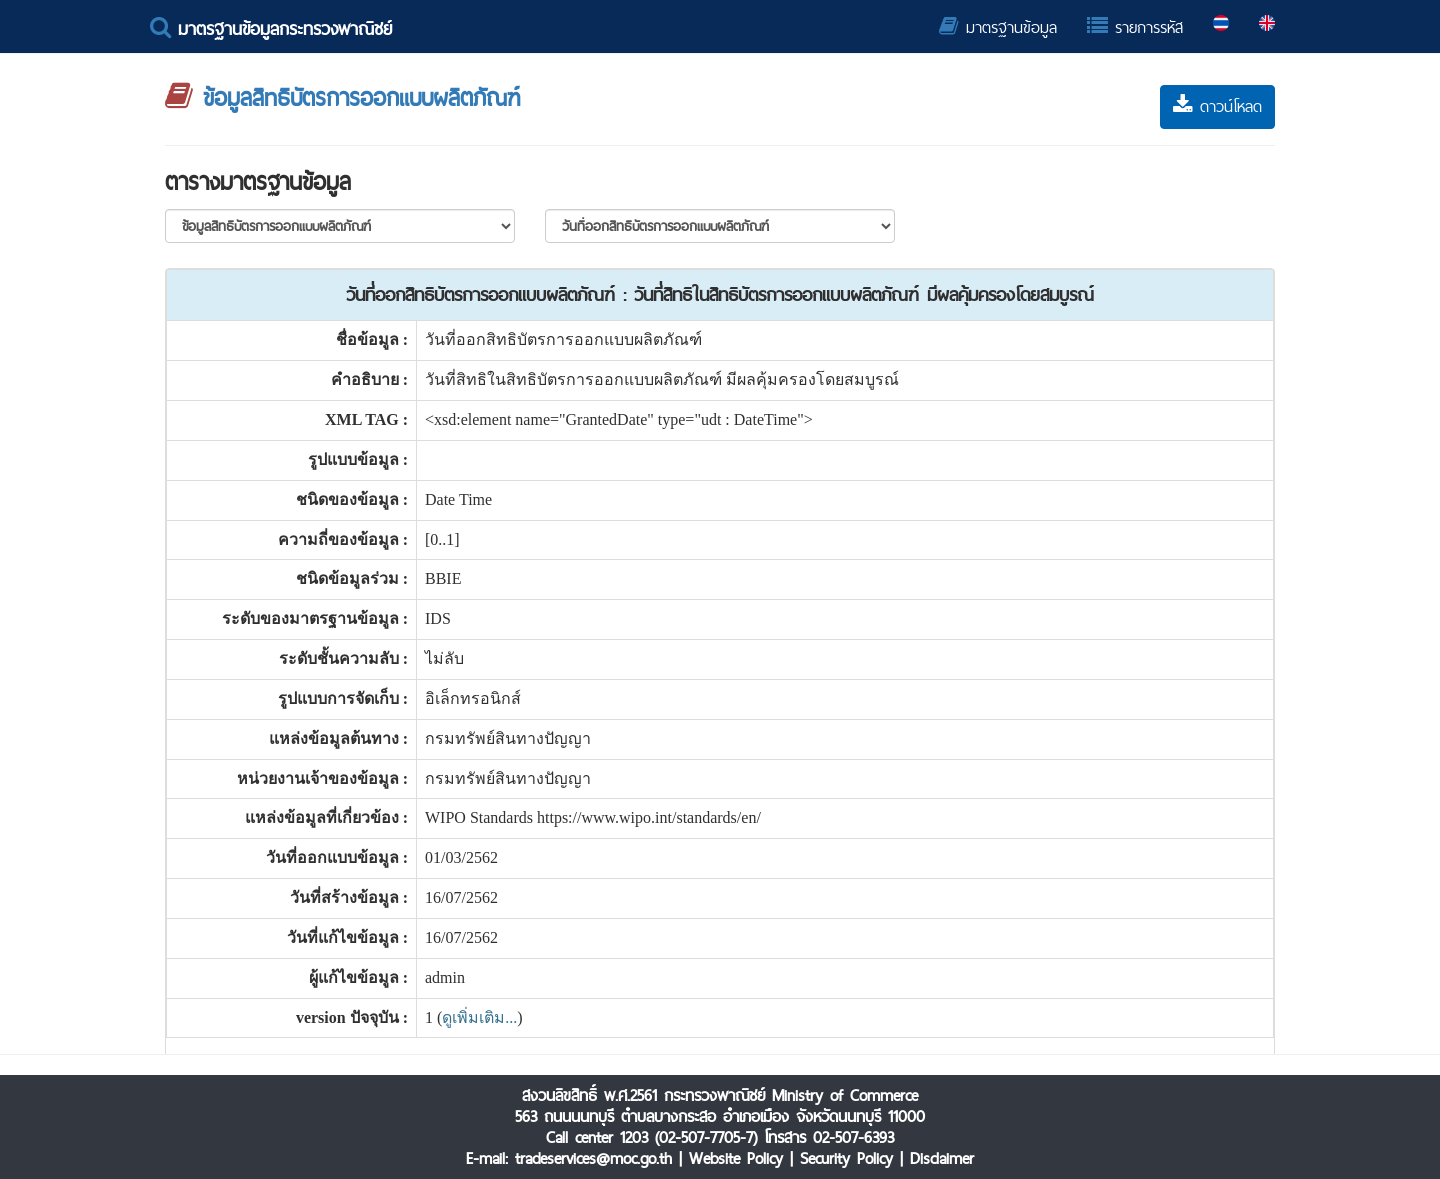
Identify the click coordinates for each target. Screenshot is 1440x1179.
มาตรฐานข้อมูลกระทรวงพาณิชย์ (271, 28)
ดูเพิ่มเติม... (479, 1017)
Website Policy (736, 1158)
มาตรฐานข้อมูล (998, 27)
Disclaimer (942, 1158)
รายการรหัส (1135, 27)
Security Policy (846, 1158)
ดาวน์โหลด (1217, 106)
